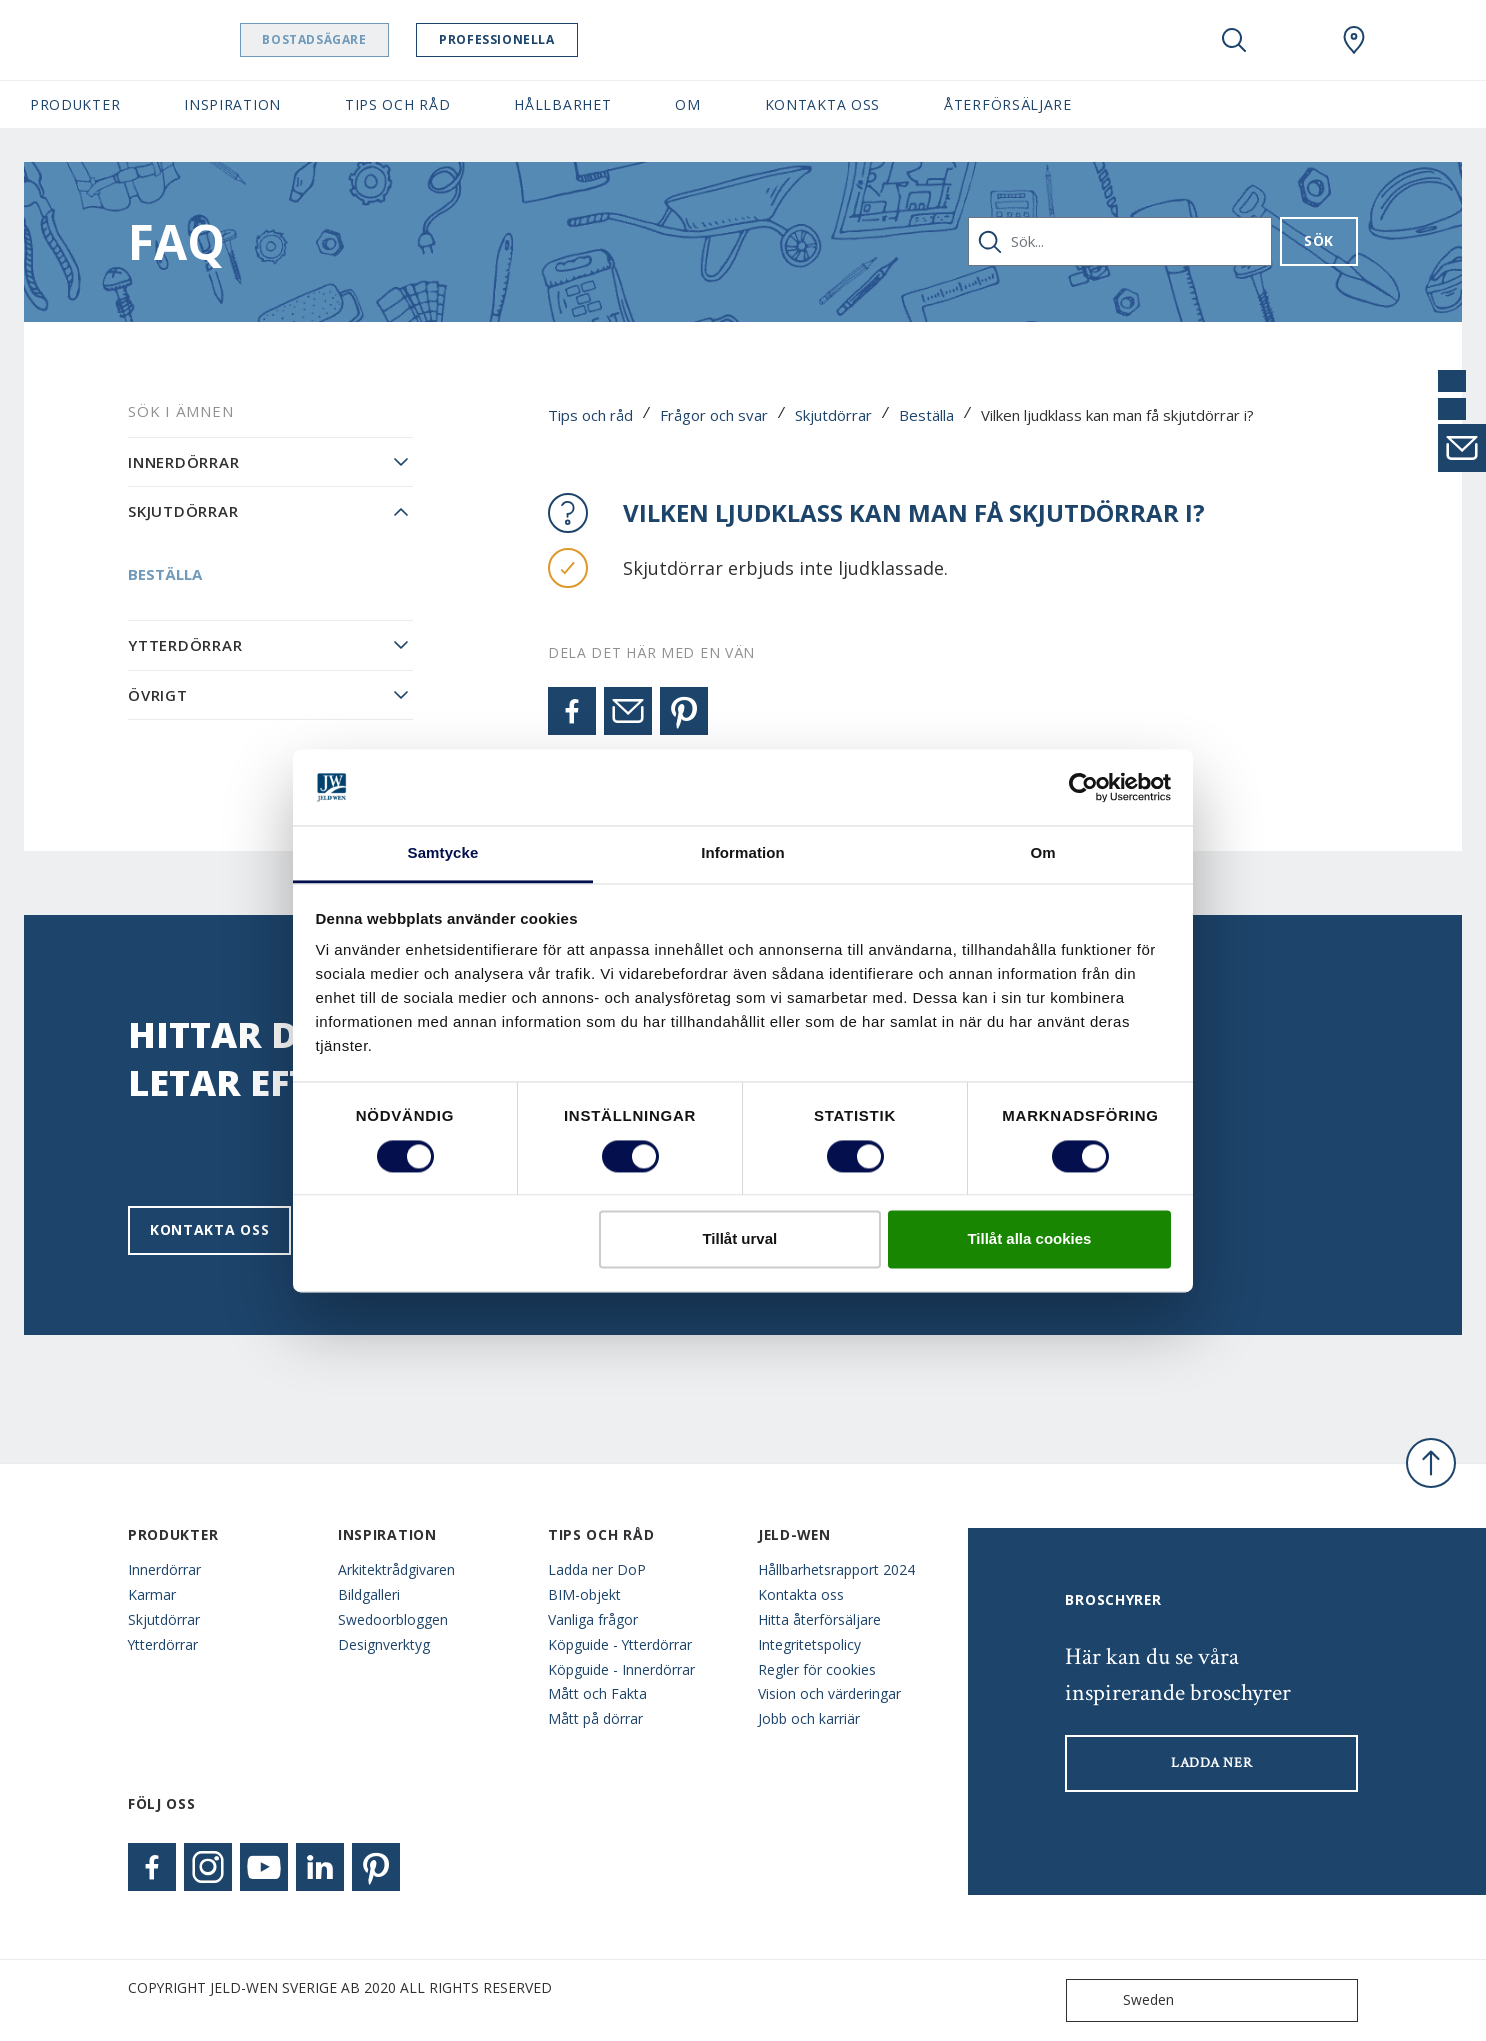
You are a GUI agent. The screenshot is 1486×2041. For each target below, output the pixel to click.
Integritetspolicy (809, 1644)
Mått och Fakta (597, 1693)
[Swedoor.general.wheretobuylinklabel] (1354, 40)
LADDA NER (1211, 1763)
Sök (1319, 240)
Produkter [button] (75, 104)
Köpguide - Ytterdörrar (620, 1644)
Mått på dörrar (595, 1718)
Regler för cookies (817, 1669)
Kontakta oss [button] (822, 104)
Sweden (1124, 2000)
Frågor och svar (714, 415)
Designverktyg (384, 1644)
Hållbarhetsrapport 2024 (836, 1569)
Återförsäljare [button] (1008, 104)
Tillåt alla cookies (1029, 1239)
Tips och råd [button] (397, 104)
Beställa (926, 415)
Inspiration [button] (232, 104)
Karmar (152, 1594)
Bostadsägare (375, 39)
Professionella (557, 39)
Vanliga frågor (593, 1619)
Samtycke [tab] (443, 853)
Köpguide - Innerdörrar (621, 1669)
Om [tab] (1042, 853)
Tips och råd (590, 415)
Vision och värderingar (829, 1693)
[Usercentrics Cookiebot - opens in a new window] (1083, 787)
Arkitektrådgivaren (396, 1569)
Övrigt (158, 695)
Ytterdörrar (185, 645)
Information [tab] (743, 853)
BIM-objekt (584, 1594)
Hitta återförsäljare (819, 1619)
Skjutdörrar (833, 415)
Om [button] (687, 104)
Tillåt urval (739, 1239)
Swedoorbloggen (393, 1619)
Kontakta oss (209, 1229)
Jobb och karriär (809, 1718)
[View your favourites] (1294, 40)
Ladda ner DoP (597, 1569)
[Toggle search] (1234, 40)
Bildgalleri (369, 1594)
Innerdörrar (183, 462)
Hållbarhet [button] (562, 104)
